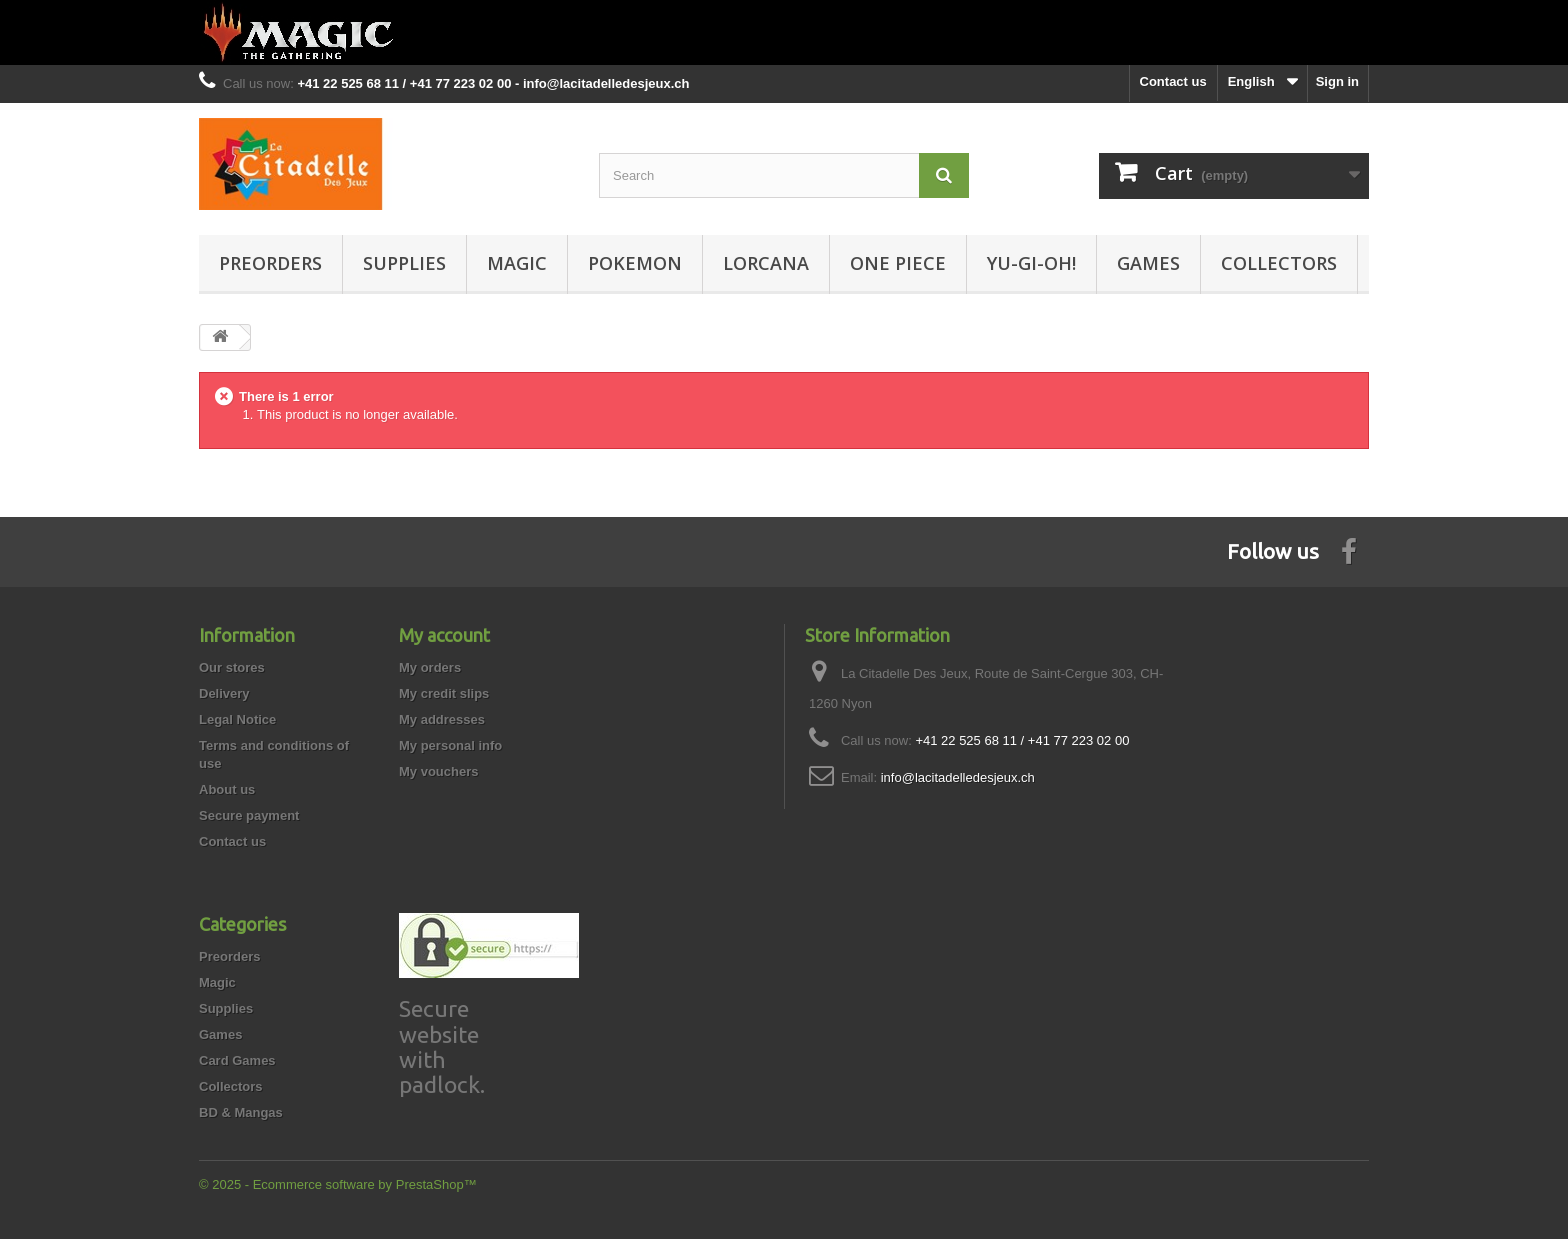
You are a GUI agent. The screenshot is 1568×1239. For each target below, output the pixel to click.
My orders (430, 667)
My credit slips (444, 693)
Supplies (404, 263)
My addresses (442, 719)
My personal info (450, 745)
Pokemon (635, 263)
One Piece (898, 263)
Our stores (232, 667)
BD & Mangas (241, 1112)
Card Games (237, 1060)
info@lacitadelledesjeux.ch (958, 777)
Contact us (1173, 81)
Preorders (270, 263)
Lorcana (766, 263)
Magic (517, 263)
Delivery (224, 693)
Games (1148, 263)
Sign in (1337, 81)
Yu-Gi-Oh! (1031, 263)
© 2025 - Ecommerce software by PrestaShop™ (338, 1184)
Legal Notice (237, 719)
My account (444, 635)
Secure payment (249, 815)
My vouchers (438, 771)
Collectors (1279, 263)
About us (227, 789)
